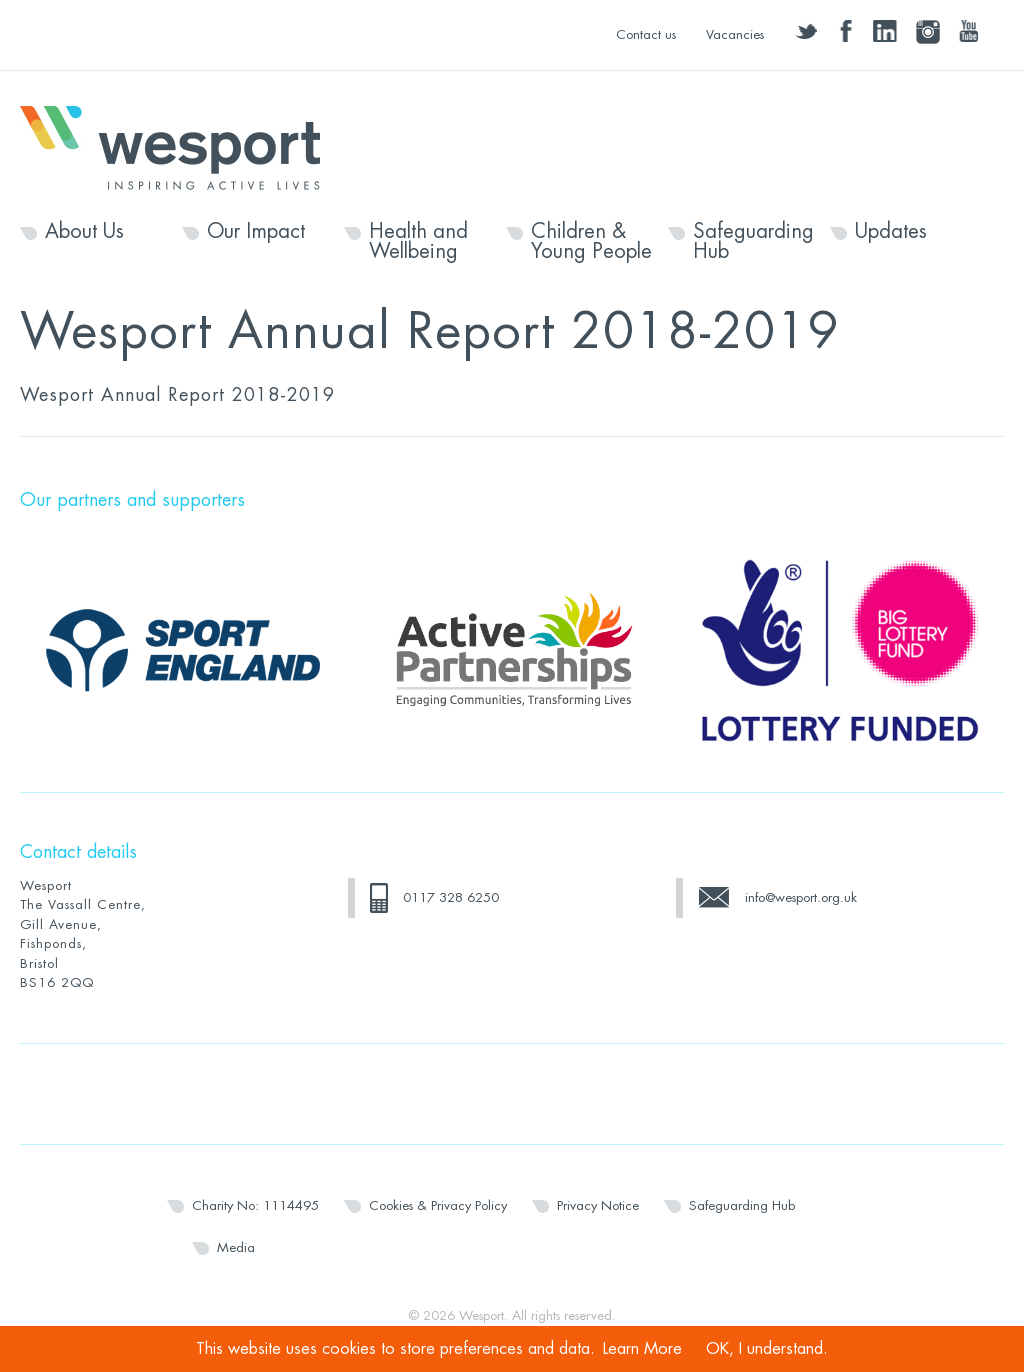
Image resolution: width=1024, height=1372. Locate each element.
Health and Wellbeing (418, 242)
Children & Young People (591, 242)
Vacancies (735, 34)
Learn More (642, 1349)
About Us (84, 232)
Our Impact (256, 232)
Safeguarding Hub (753, 242)
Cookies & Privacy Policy (438, 1205)
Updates (891, 232)
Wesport (180, 146)
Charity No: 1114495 (255, 1205)
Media (236, 1247)
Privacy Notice (598, 1205)
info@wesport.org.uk (801, 897)
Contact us (646, 34)
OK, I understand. (767, 1349)
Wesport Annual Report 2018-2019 (177, 395)
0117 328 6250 (451, 897)
